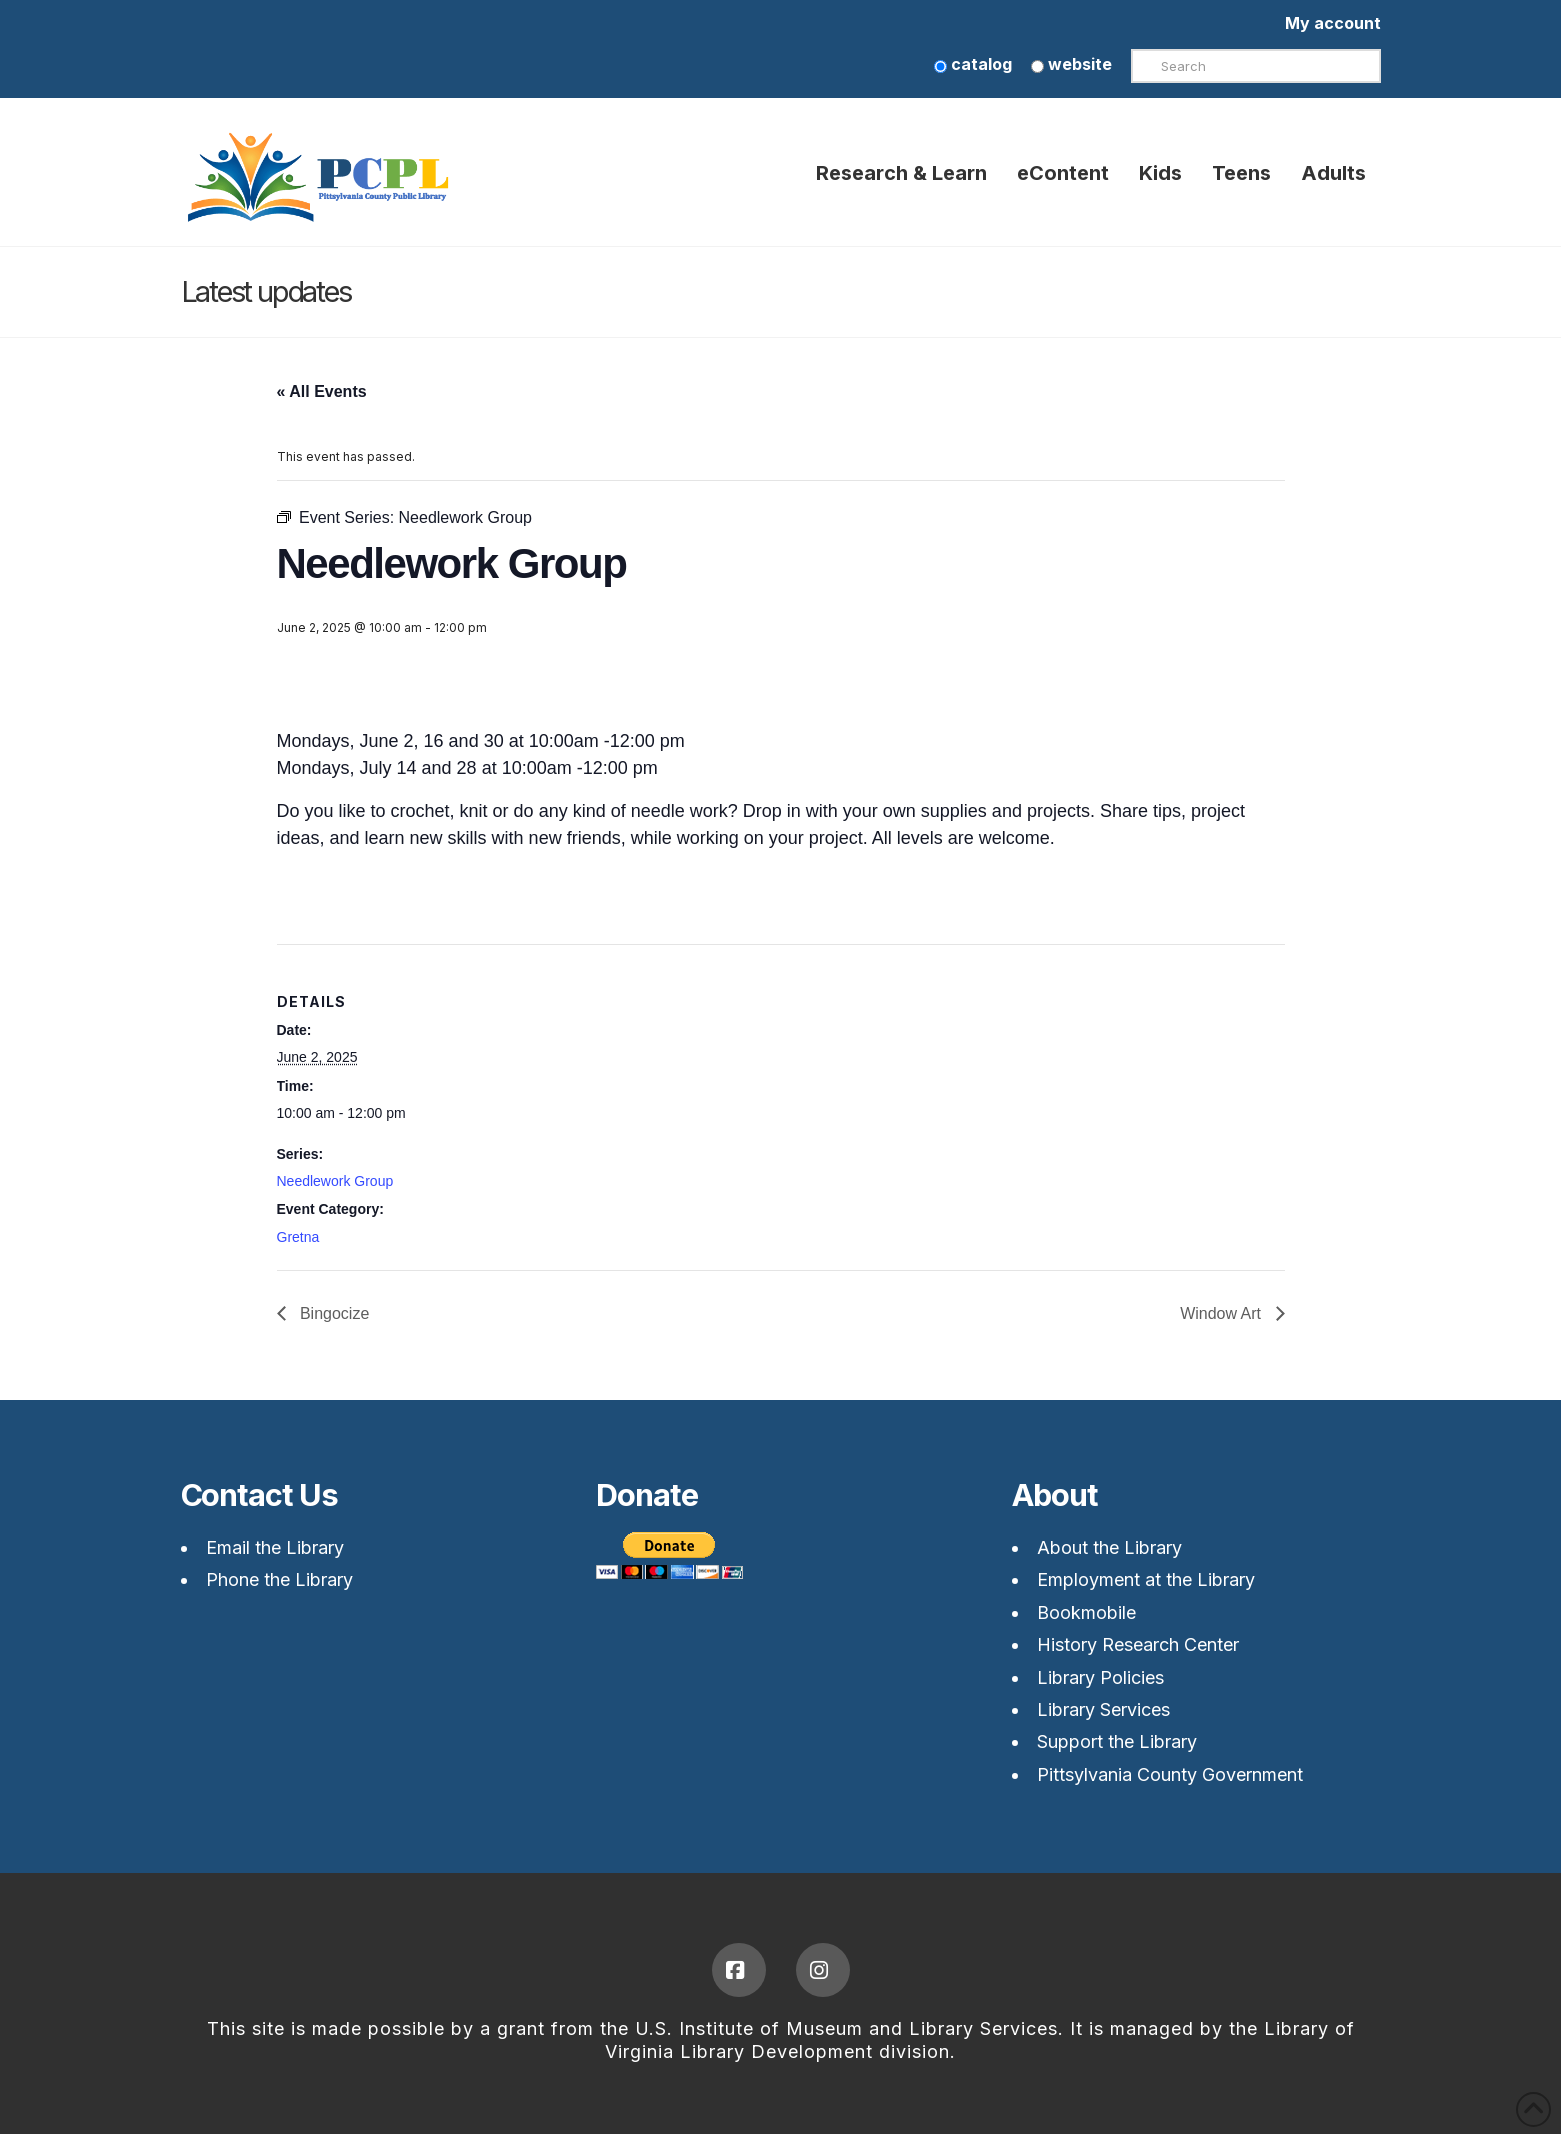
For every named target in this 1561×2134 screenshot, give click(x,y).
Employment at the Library (1146, 1579)
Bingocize (333, 1313)
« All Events (322, 391)
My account (1333, 23)
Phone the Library (279, 1579)
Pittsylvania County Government (1170, 1774)
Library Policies (1100, 1677)
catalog (973, 64)
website (1071, 64)
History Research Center (1138, 1644)
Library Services (1103, 1709)
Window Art (1222, 1313)
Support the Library (1117, 1741)
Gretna (298, 1237)
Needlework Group (335, 1181)
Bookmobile (1086, 1612)
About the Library (1109, 1547)
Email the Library (275, 1547)
